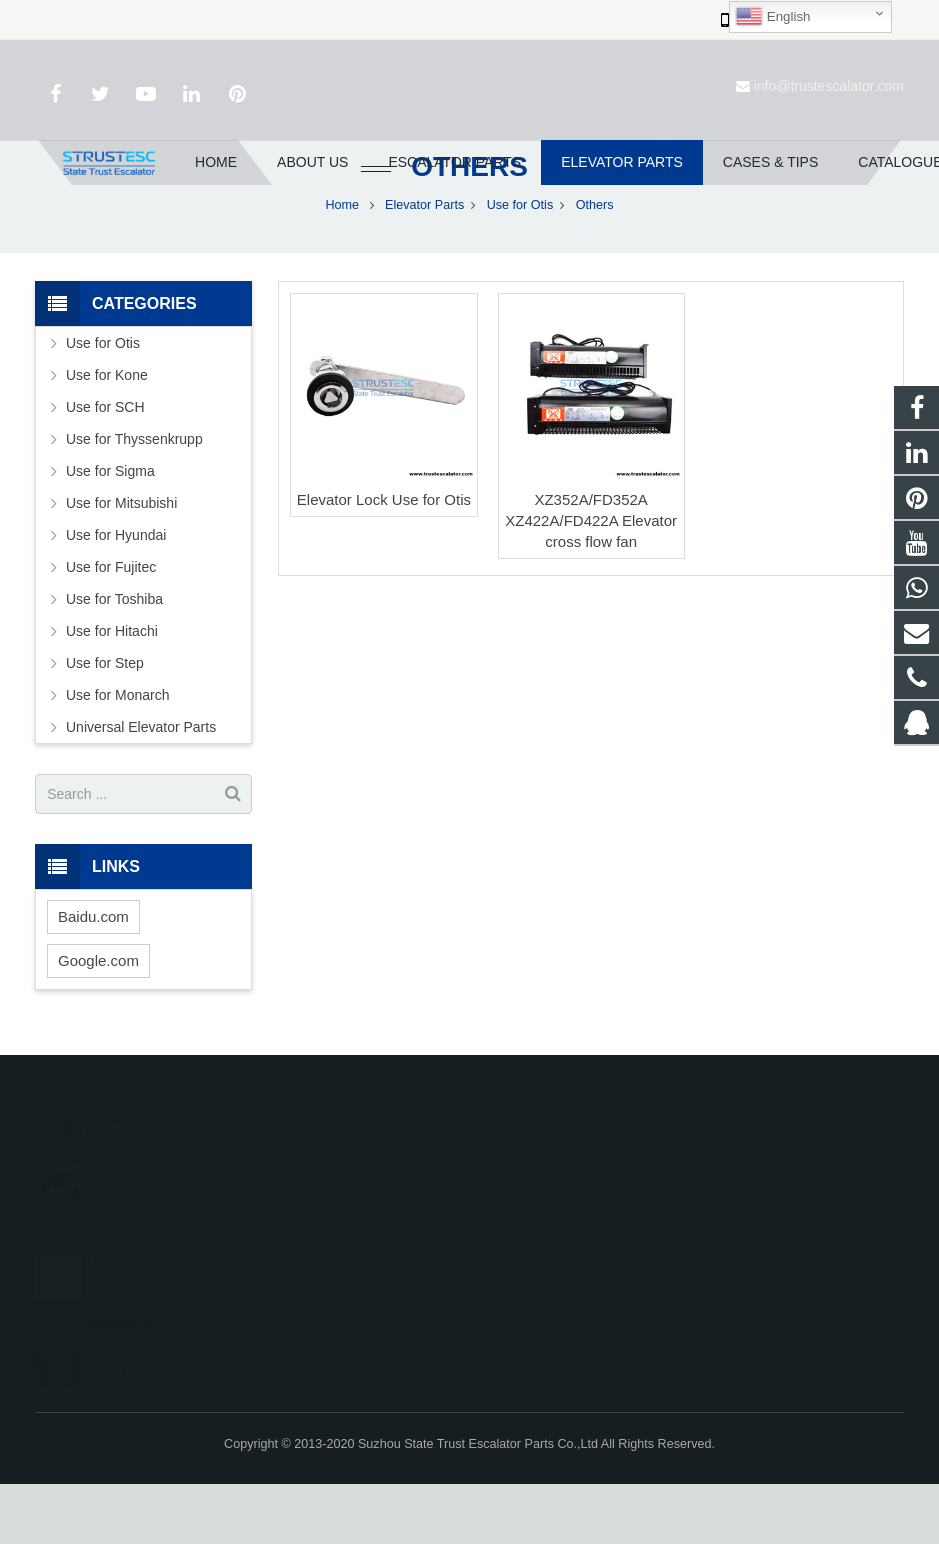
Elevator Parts (424, 265)
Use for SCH (105, 468)
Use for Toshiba (114, 660)
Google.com (98, 1020)
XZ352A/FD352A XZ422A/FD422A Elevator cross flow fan (591, 580)
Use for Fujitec (111, 628)
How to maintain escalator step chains (139, 1407)
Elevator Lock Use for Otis (384, 559)
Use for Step (105, 724)
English (772, 17)
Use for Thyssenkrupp (134, 500)
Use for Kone (107, 436)
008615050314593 (557, 1257)
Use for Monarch (117, 756)
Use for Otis (520, 265)
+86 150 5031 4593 (558, 1286)
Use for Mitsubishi (121, 564)
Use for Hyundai (116, 596)
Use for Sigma (110, 532)
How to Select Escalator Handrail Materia (146, 1225)
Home (343, 265)
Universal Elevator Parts (141, 788)
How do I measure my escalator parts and (146, 1316)
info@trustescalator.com (829, 86)
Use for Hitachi (112, 692)
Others (469, 227)
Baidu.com (93, 976)
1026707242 (542, 1228)
